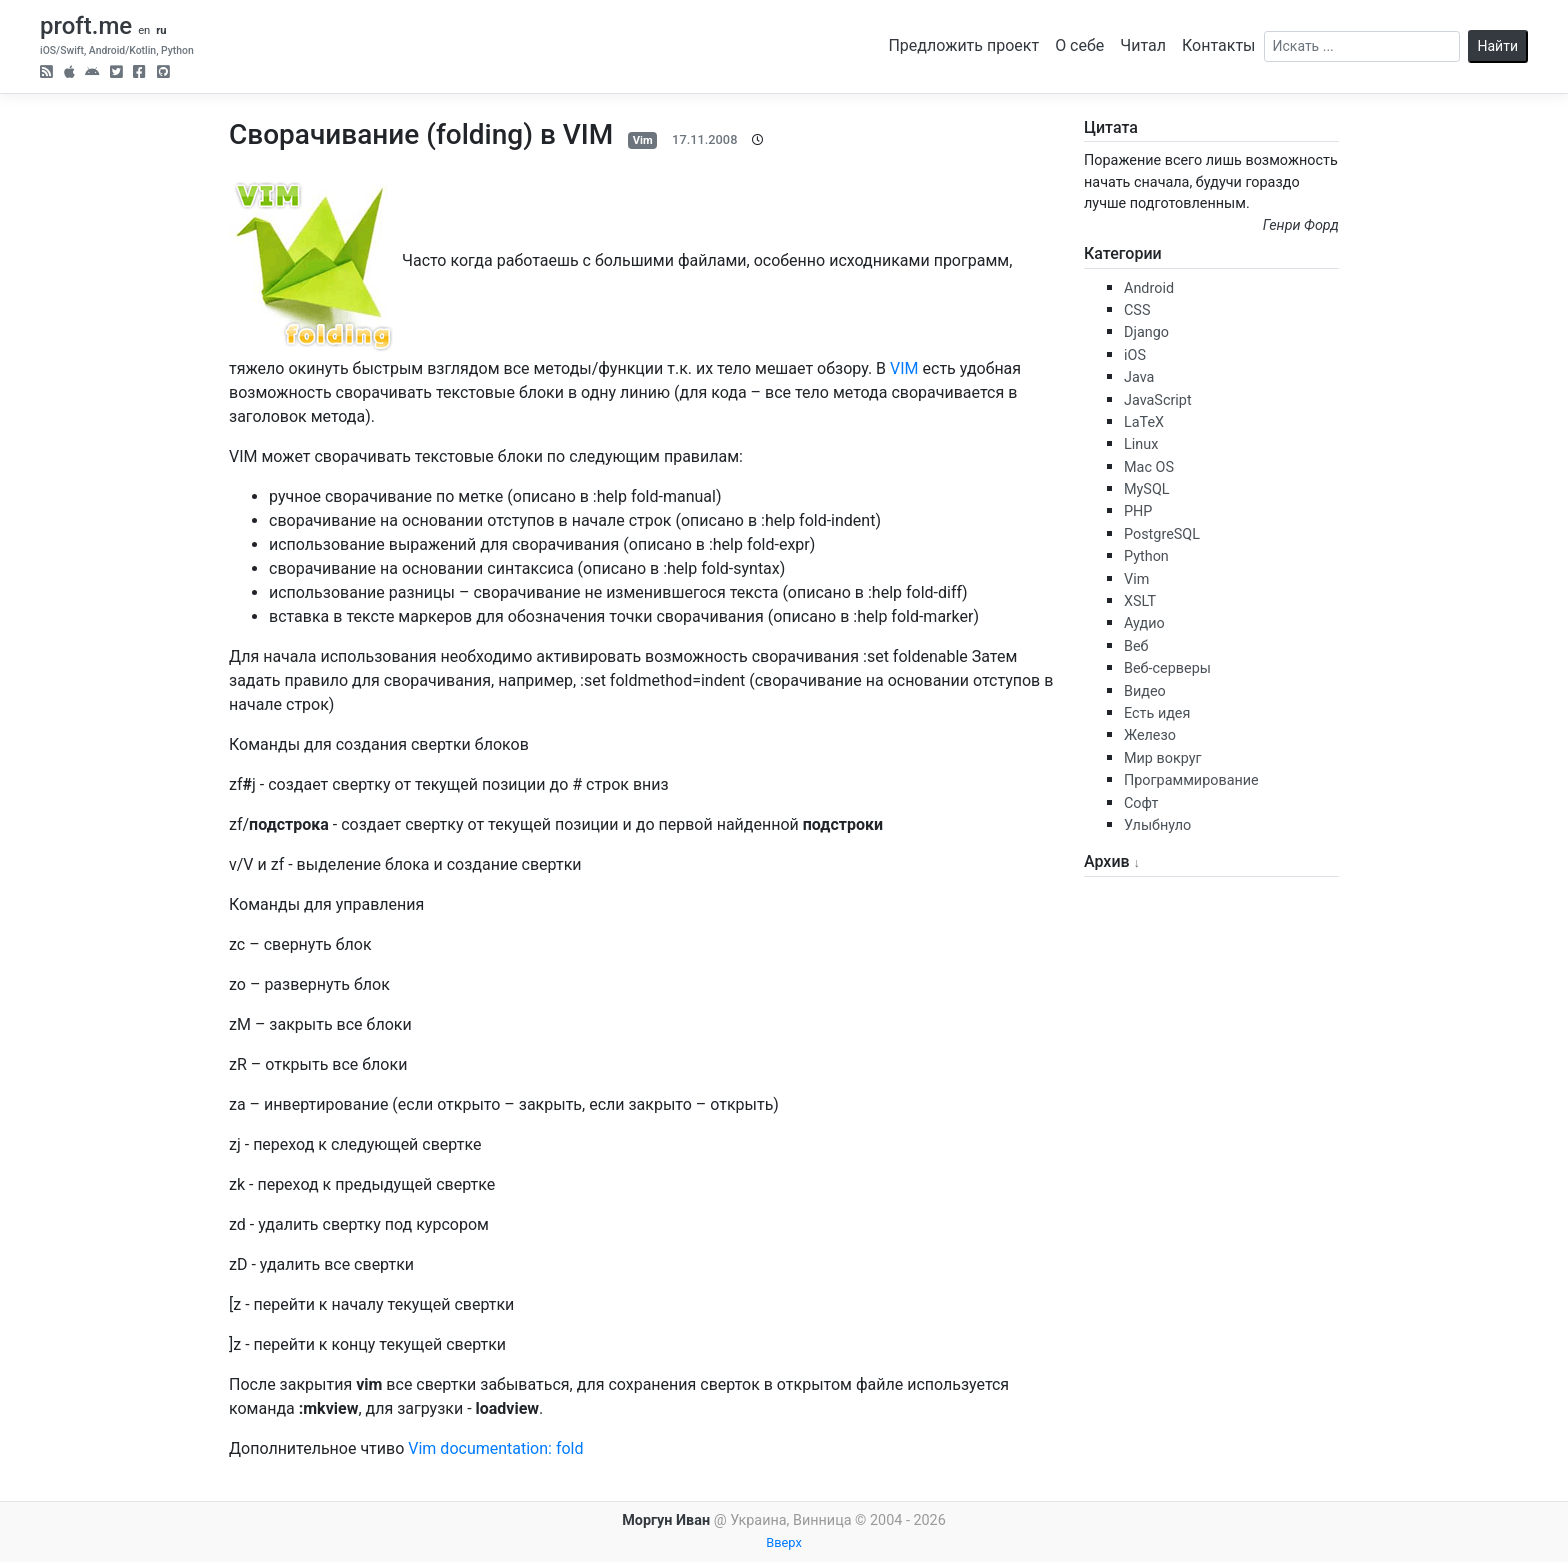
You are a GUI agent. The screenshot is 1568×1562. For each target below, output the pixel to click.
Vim (643, 140)
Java (1139, 377)
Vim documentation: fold (495, 1448)
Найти (1498, 46)
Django (1146, 332)
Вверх (784, 1542)
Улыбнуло (1157, 825)
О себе (1079, 45)
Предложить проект (963, 45)
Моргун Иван (666, 1520)
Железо (1150, 735)
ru (161, 30)
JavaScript (1158, 400)
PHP (1138, 511)
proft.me (86, 26)
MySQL (1147, 489)
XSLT (1140, 601)
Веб (1136, 646)
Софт (1141, 803)
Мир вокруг (1163, 758)
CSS (1137, 310)
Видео (1145, 691)
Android (1149, 288)
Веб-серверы (1167, 668)
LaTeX (1144, 422)
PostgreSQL (1162, 534)
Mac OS (1149, 467)
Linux (1141, 444)
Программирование (1191, 780)
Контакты (1218, 45)
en (144, 30)
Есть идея (1157, 713)
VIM (904, 368)
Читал (1143, 45)
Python (1146, 556)
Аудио (1144, 623)
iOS (1135, 355)
